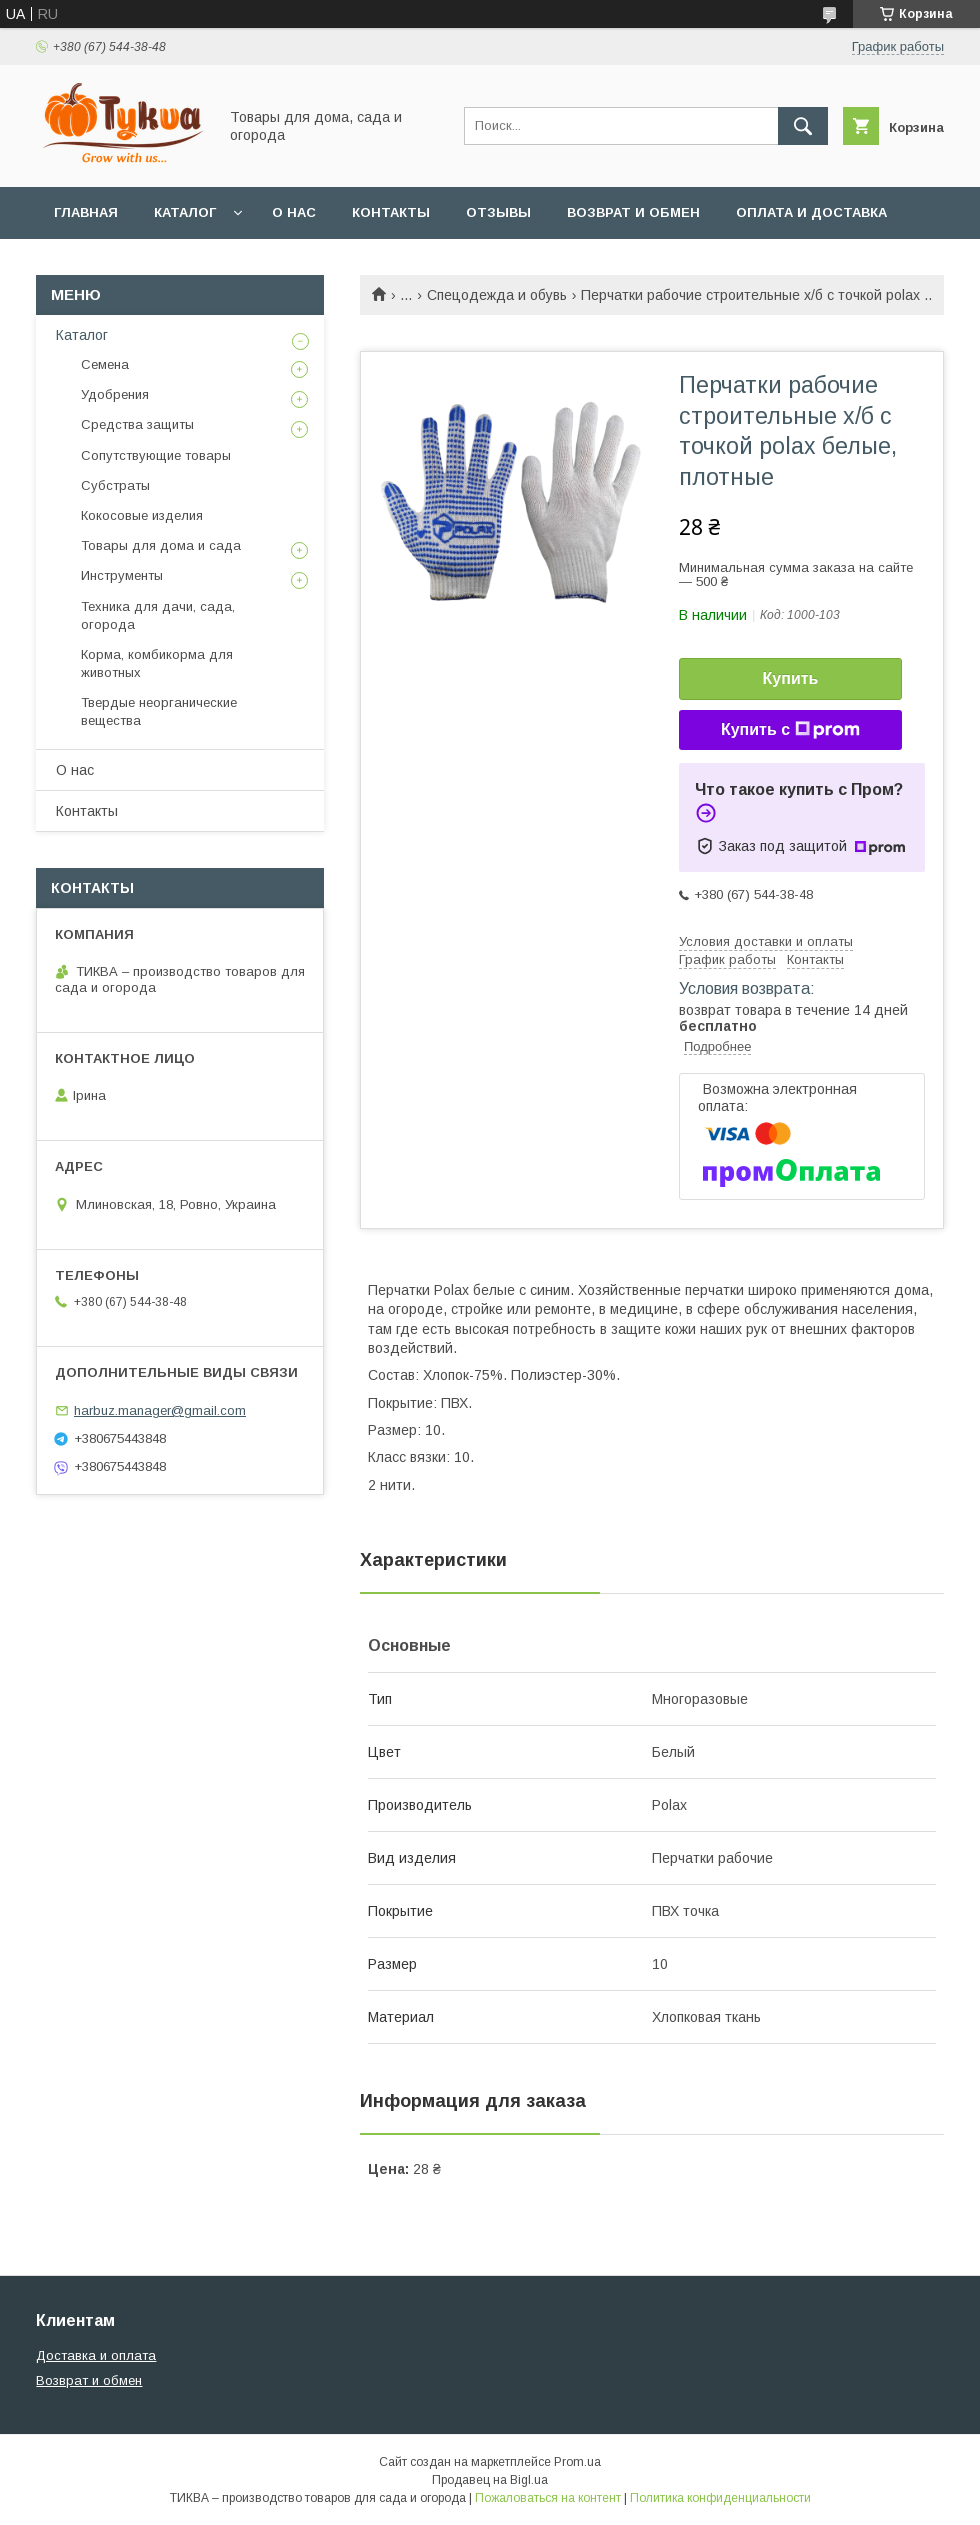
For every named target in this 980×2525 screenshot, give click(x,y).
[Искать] (803, 126)
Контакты (391, 212)
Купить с (790, 730)
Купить (791, 678)
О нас (294, 212)
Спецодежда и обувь (497, 295)
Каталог (185, 212)
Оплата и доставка (811, 212)
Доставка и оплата (96, 2355)
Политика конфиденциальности (720, 2498)
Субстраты (115, 485)
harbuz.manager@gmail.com (160, 1410)
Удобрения (115, 394)
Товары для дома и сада (161, 545)
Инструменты (122, 575)
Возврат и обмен (633, 212)
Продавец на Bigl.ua (490, 2480)
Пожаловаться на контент (548, 2498)
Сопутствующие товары (156, 455)
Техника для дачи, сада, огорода (158, 615)
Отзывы (498, 212)
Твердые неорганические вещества (159, 711)
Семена (105, 364)
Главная (86, 212)
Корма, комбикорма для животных (157, 663)
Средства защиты (137, 424)
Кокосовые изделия (142, 515)
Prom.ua (577, 2462)
